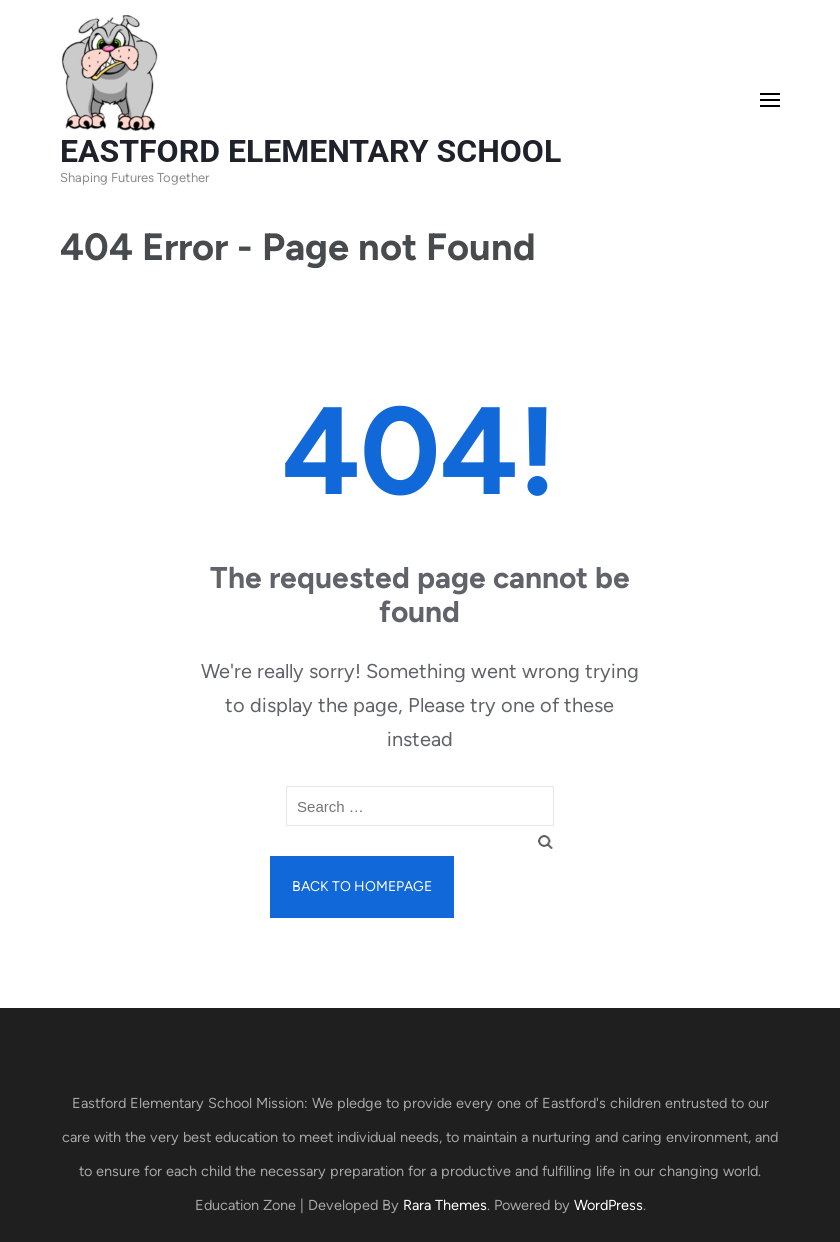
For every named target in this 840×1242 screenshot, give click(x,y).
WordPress (608, 1205)
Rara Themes (445, 1205)
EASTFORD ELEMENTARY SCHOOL (310, 151)
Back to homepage (362, 886)
